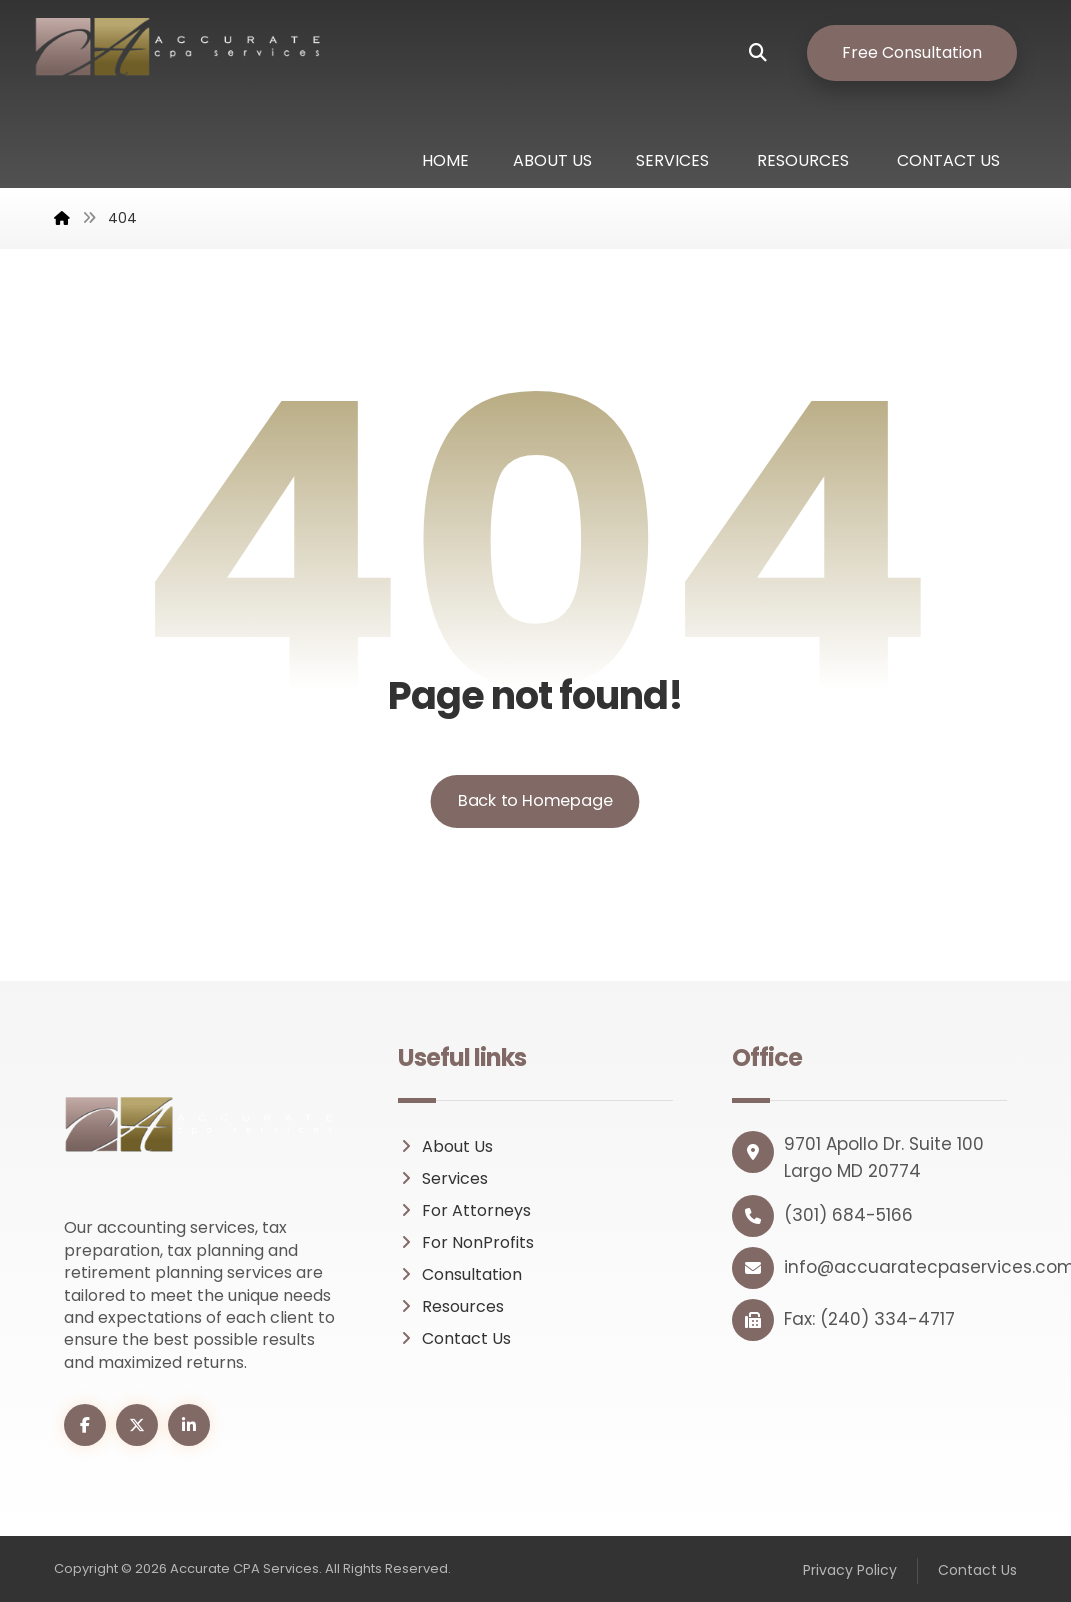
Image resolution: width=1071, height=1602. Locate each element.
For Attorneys (464, 1210)
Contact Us (454, 1338)
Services (443, 1178)
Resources (451, 1306)
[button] (773, 53)
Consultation (460, 1274)
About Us (445, 1146)
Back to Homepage (535, 801)
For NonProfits (466, 1242)
